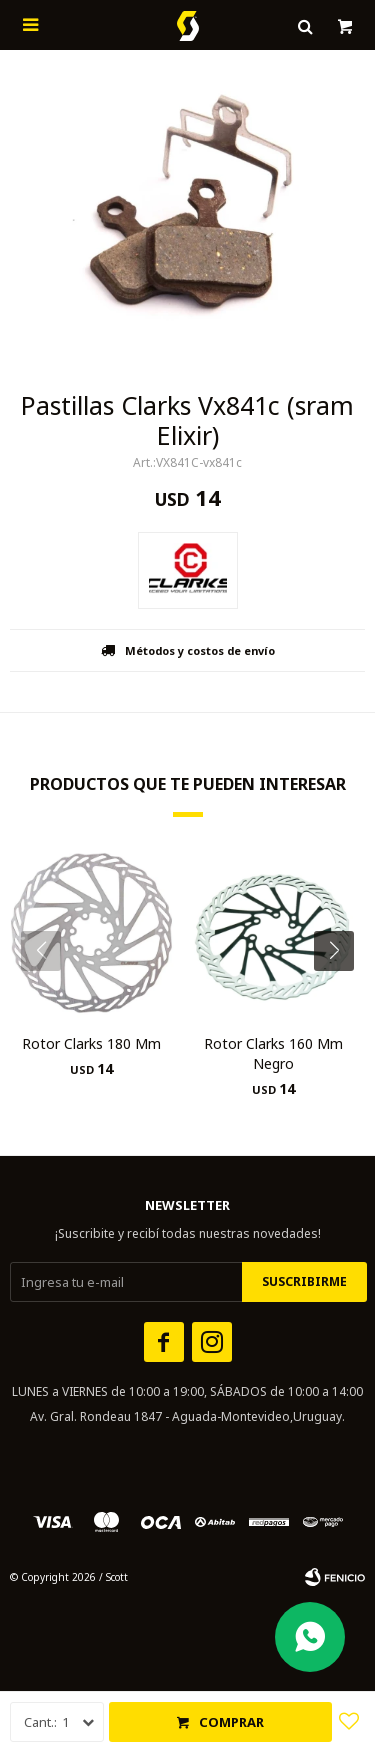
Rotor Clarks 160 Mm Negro (273, 1053)
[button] (341, 991)
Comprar (231, 1722)
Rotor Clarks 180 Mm (91, 1043)
